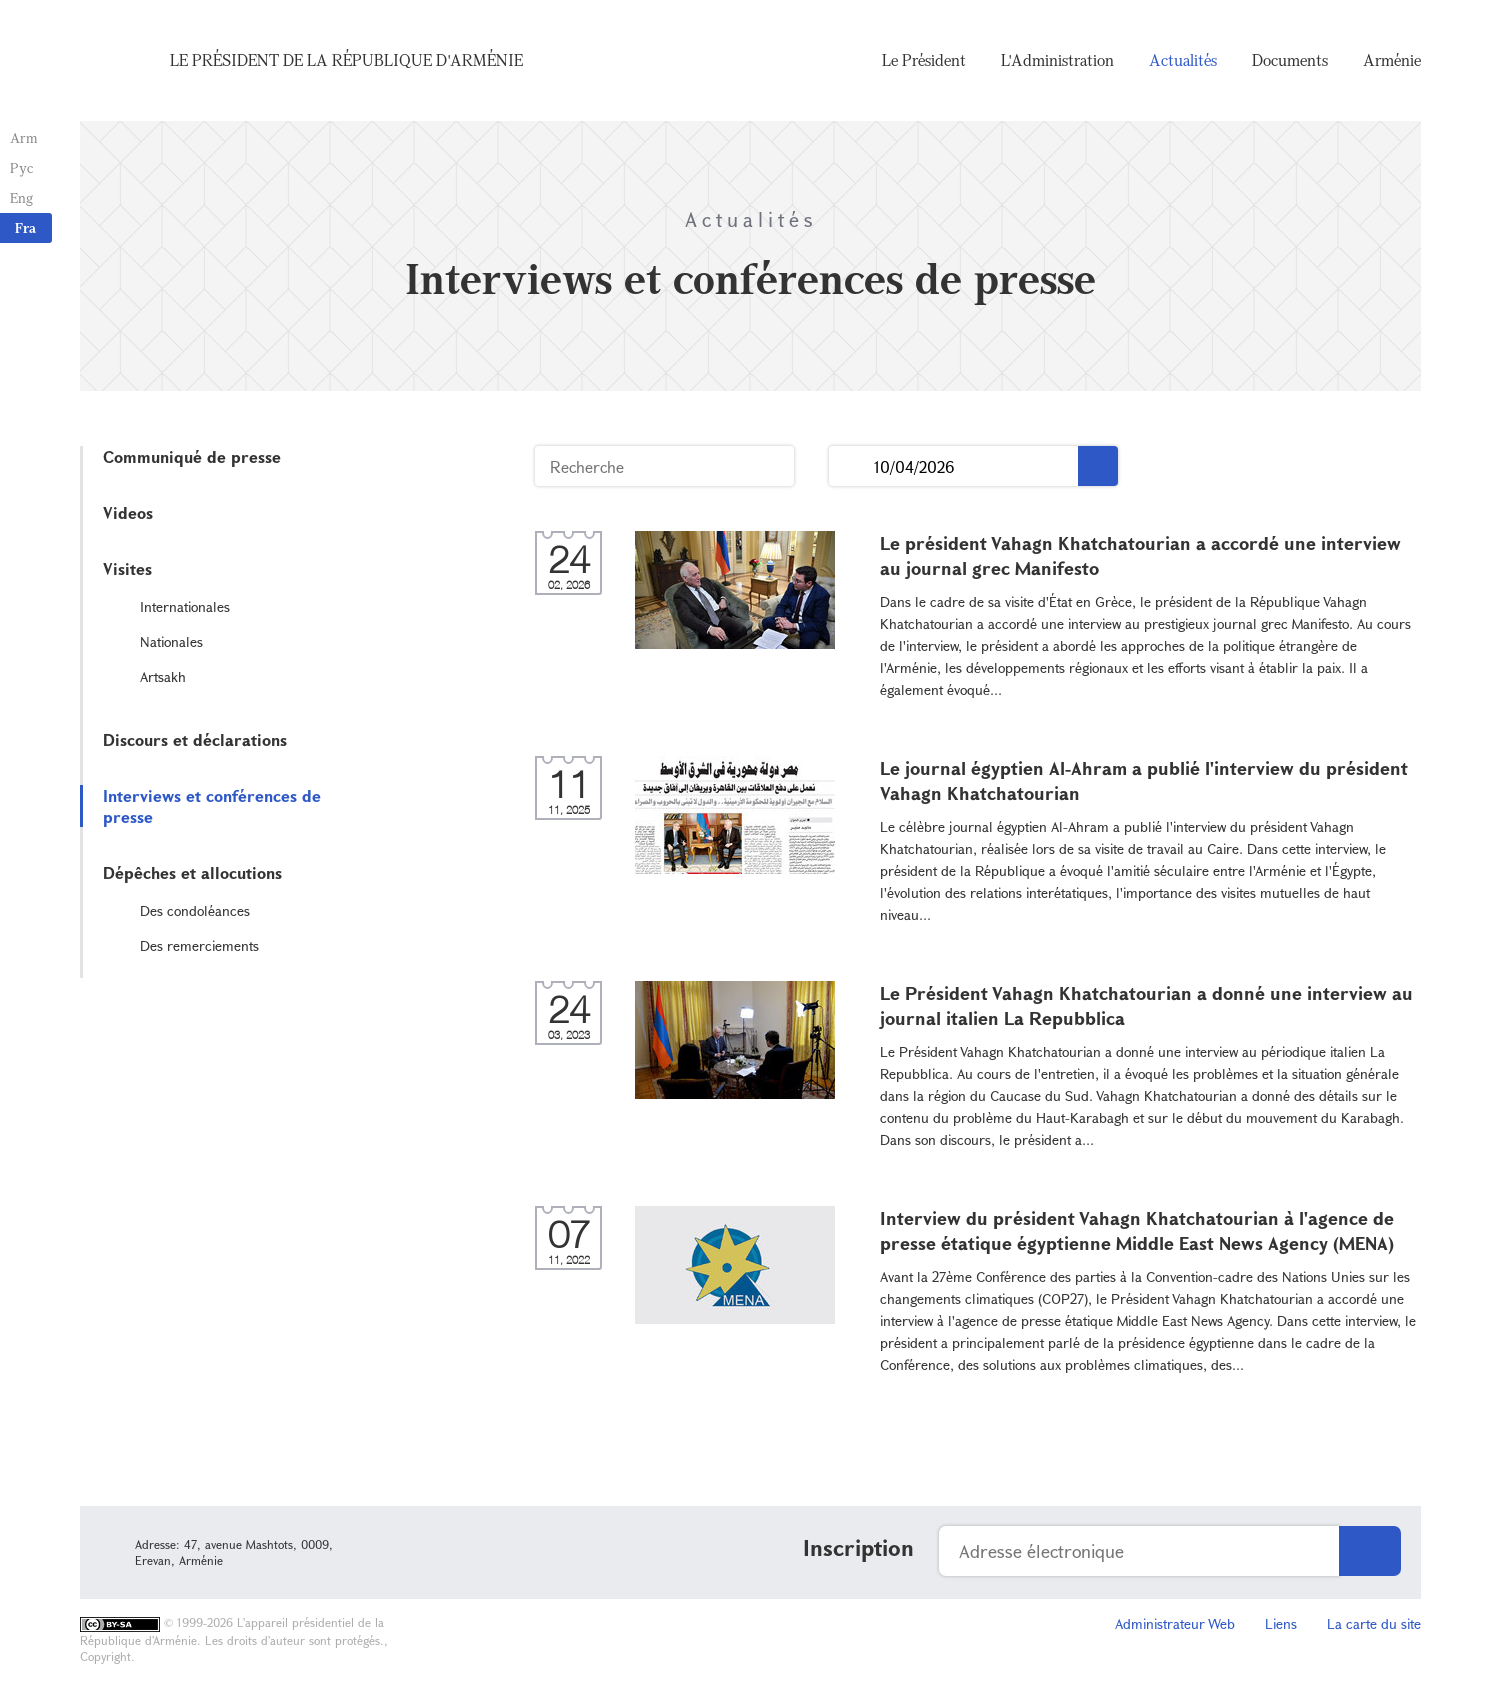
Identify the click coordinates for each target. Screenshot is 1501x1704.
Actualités (1183, 60)
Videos (128, 512)
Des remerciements (199, 945)
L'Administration (1057, 60)
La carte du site (1374, 1623)
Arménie (1392, 60)
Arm (24, 137)
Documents (1290, 60)
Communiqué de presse (192, 456)
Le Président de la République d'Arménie (346, 60)
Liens (1281, 1623)
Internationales (185, 606)
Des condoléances (195, 910)
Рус (21, 167)
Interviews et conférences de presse (212, 806)
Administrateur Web (1175, 1623)
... (851, 466)
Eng (21, 197)
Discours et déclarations (195, 739)
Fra (25, 227)
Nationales (171, 641)
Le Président (924, 60)
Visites (127, 568)
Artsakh (163, 676)
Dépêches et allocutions (192, 872)
